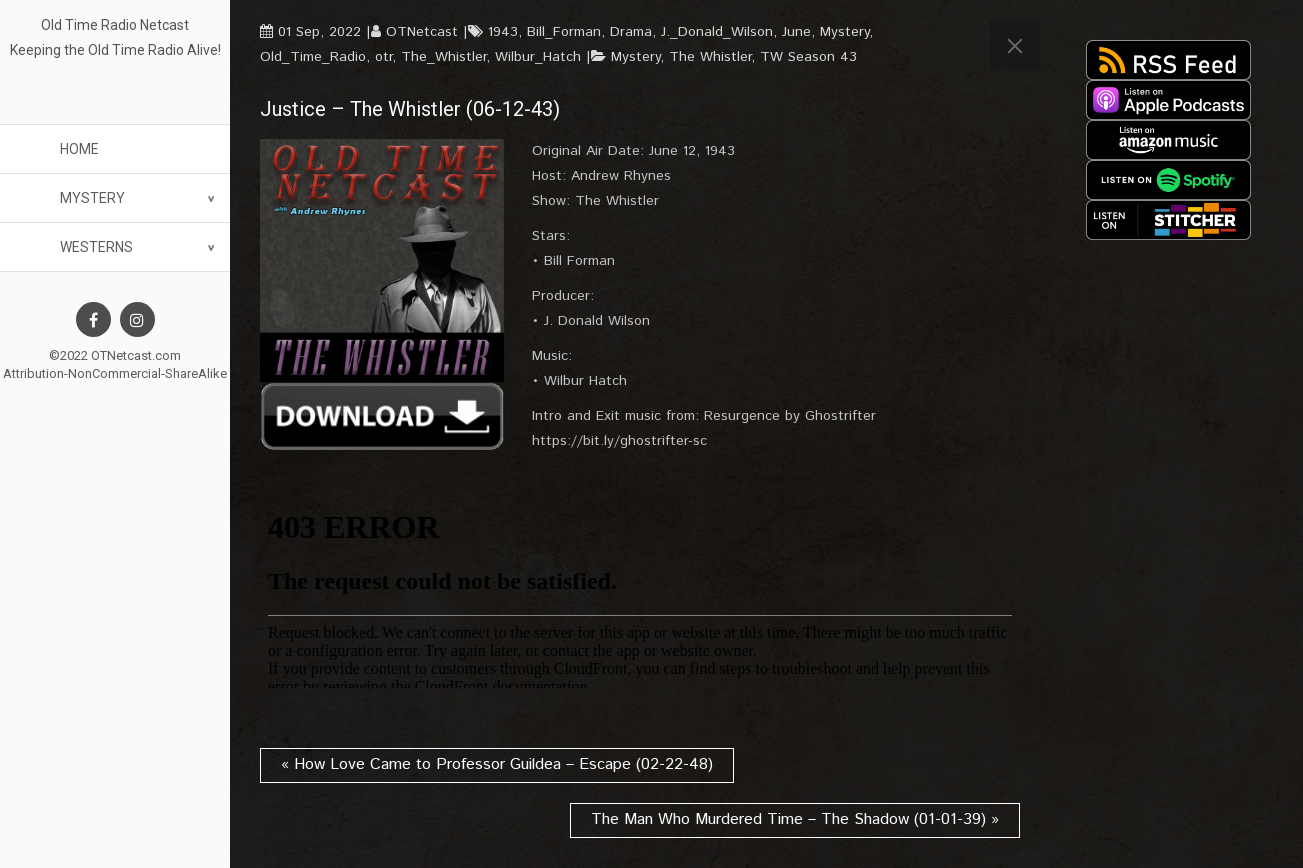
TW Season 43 (808, 57)
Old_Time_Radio (313, 57)
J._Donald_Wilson (717, 32)
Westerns (96, 247)
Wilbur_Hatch (538, 57)
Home (79, 149)
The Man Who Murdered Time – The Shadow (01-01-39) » (795, 819)
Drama (631, 32)
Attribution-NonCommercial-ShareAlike (115, 373)
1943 (503, 32)
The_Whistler (443, 57)
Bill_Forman (564, 32)
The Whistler (710, 57)
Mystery (92, 198)
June (796, 32)
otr (383, 57)
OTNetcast (422, 32)
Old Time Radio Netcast (115, 25)
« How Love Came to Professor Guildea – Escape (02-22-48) (497, 764)
